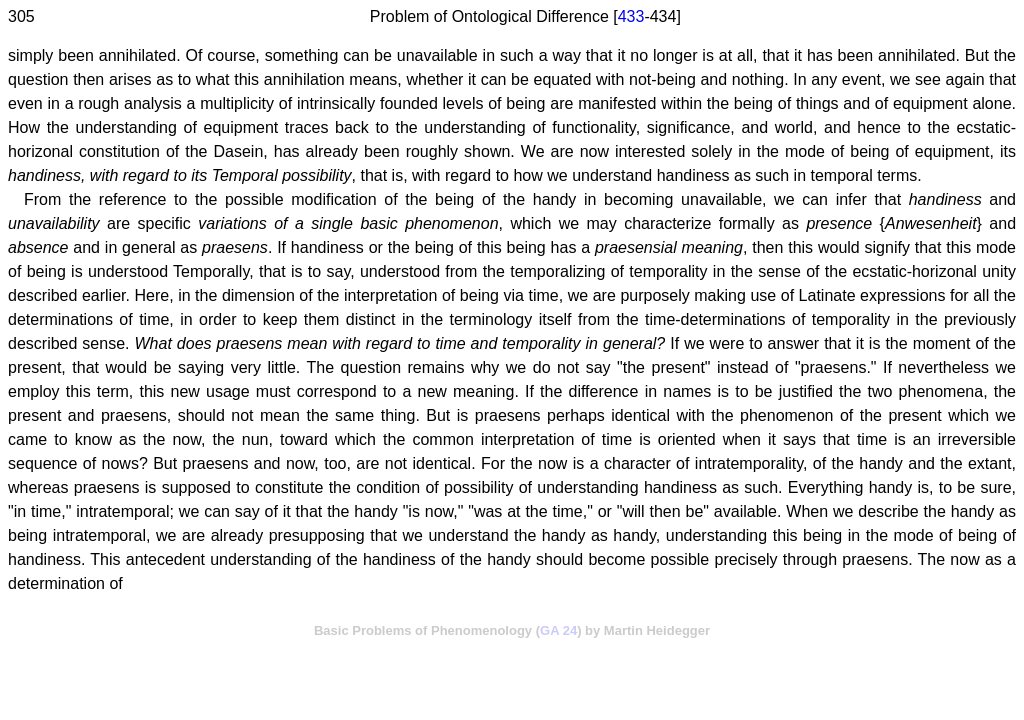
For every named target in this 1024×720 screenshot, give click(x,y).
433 (631, 16)
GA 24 (558, 630)
